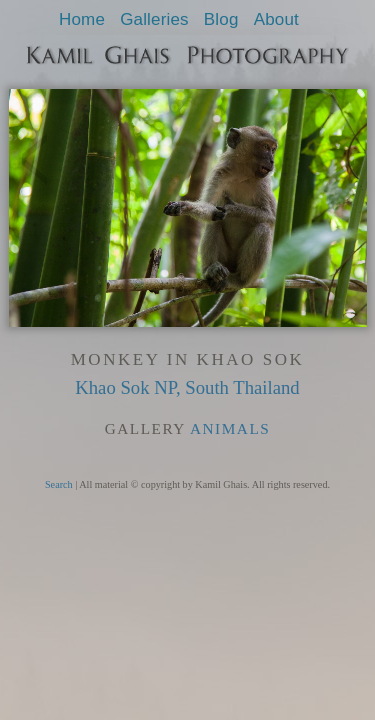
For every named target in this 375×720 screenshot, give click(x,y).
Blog (221, 19)
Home (82, 19)
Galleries (154, 19)
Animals (230, 428)
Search (59, 484)
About (276, 19)
